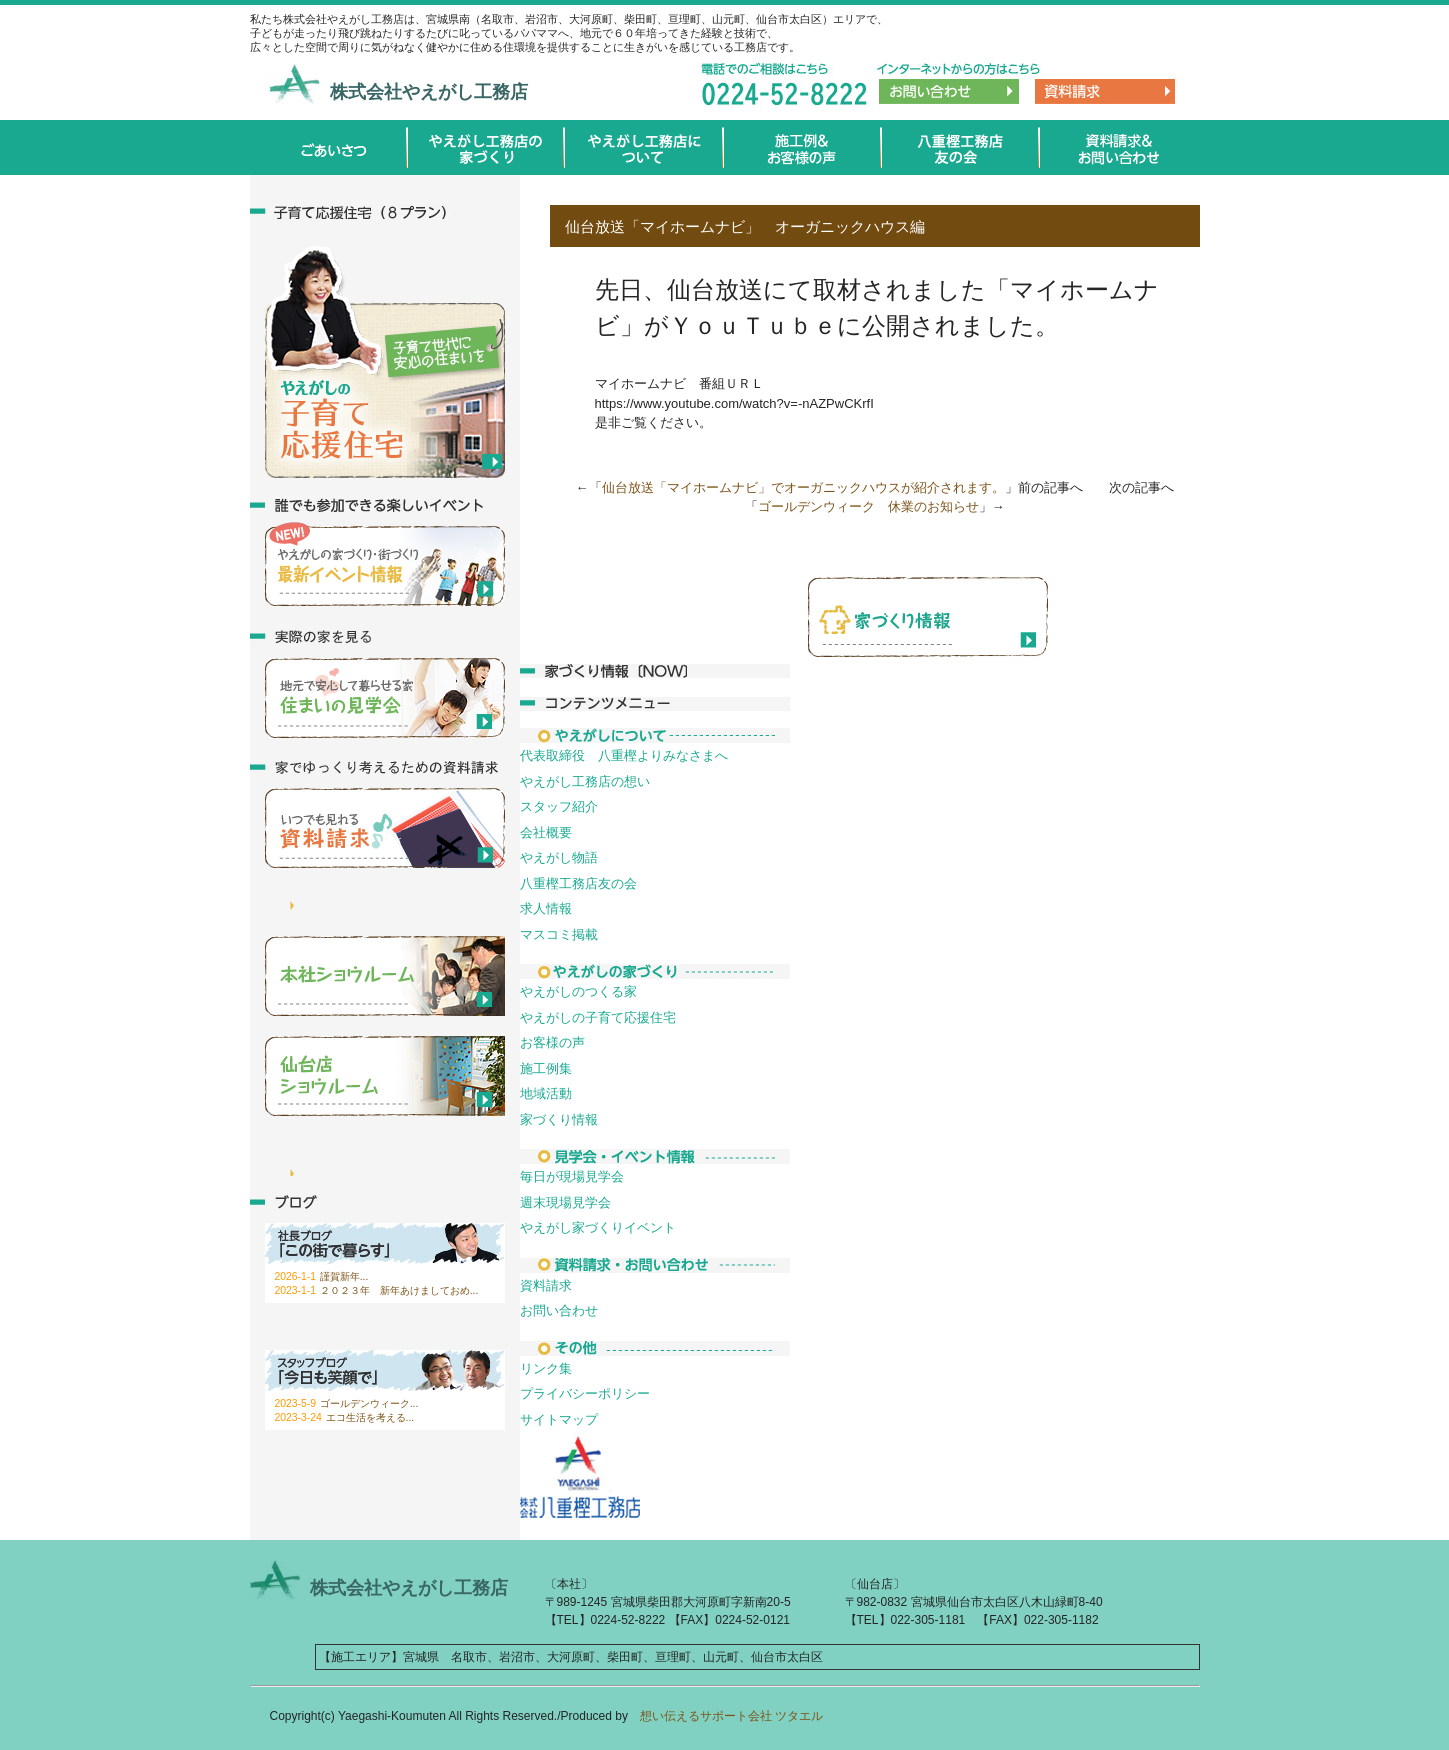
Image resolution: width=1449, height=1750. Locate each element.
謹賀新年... (344, 1276)
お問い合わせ (559, 1310)
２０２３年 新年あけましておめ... (399, 1290)
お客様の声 (552, 1042)
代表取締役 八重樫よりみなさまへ (624, 755)
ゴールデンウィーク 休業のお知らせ (868, 506)
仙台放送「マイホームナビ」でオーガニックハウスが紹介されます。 (803, 487)
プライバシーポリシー (585, 1393)
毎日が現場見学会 (572, 1176)
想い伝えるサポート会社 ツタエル (725, 1716)
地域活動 (546, 1093)
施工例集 (546, 1068)
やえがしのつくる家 (578, 991)
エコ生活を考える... (370, 1417)
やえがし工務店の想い (585, 781)
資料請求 (546, 1285)
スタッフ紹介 (559, 806)
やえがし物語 (559, 857)
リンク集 (546, 1368)
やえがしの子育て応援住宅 (598, 1017)
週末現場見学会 (565, 1202)
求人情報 (546, 908)
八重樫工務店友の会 (578, 883)
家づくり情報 (559, 1119)
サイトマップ (559, 1419)
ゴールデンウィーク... (369, 1403)
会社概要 (546, 832)
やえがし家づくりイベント (598, 1227)
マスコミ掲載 (559, 934)
